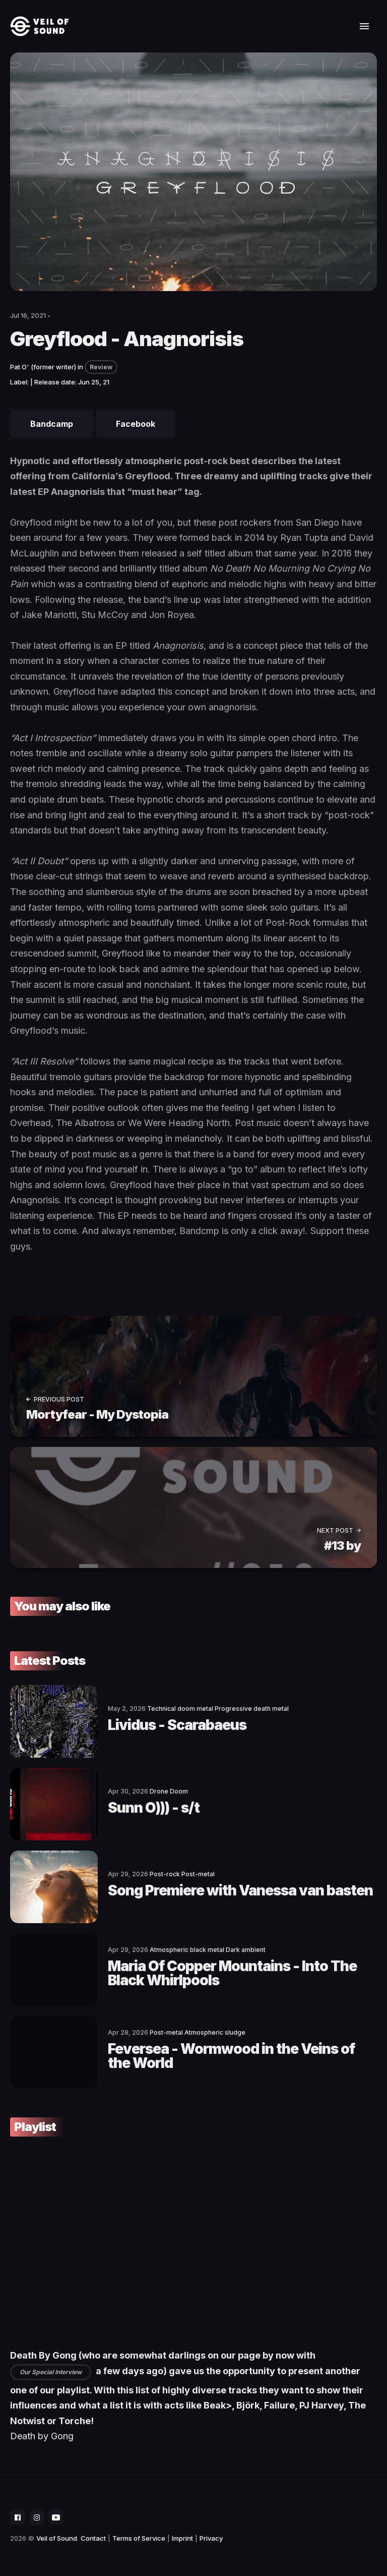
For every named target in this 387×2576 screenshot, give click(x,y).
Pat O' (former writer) (43, 367)
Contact (93, 2538)
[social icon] (17, 2517)
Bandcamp (51, 424)
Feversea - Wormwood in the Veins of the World (231, 2055)
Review (101, 367)
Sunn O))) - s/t (154, 1807)
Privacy (211, 2538)
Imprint (182, 2538)
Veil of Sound (56, 2538)
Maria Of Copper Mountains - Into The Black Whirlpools (232, 1973)
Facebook (135, 424)
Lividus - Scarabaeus (177, 1724)
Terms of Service (138, 2538)
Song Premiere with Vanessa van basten (240, 1890)
